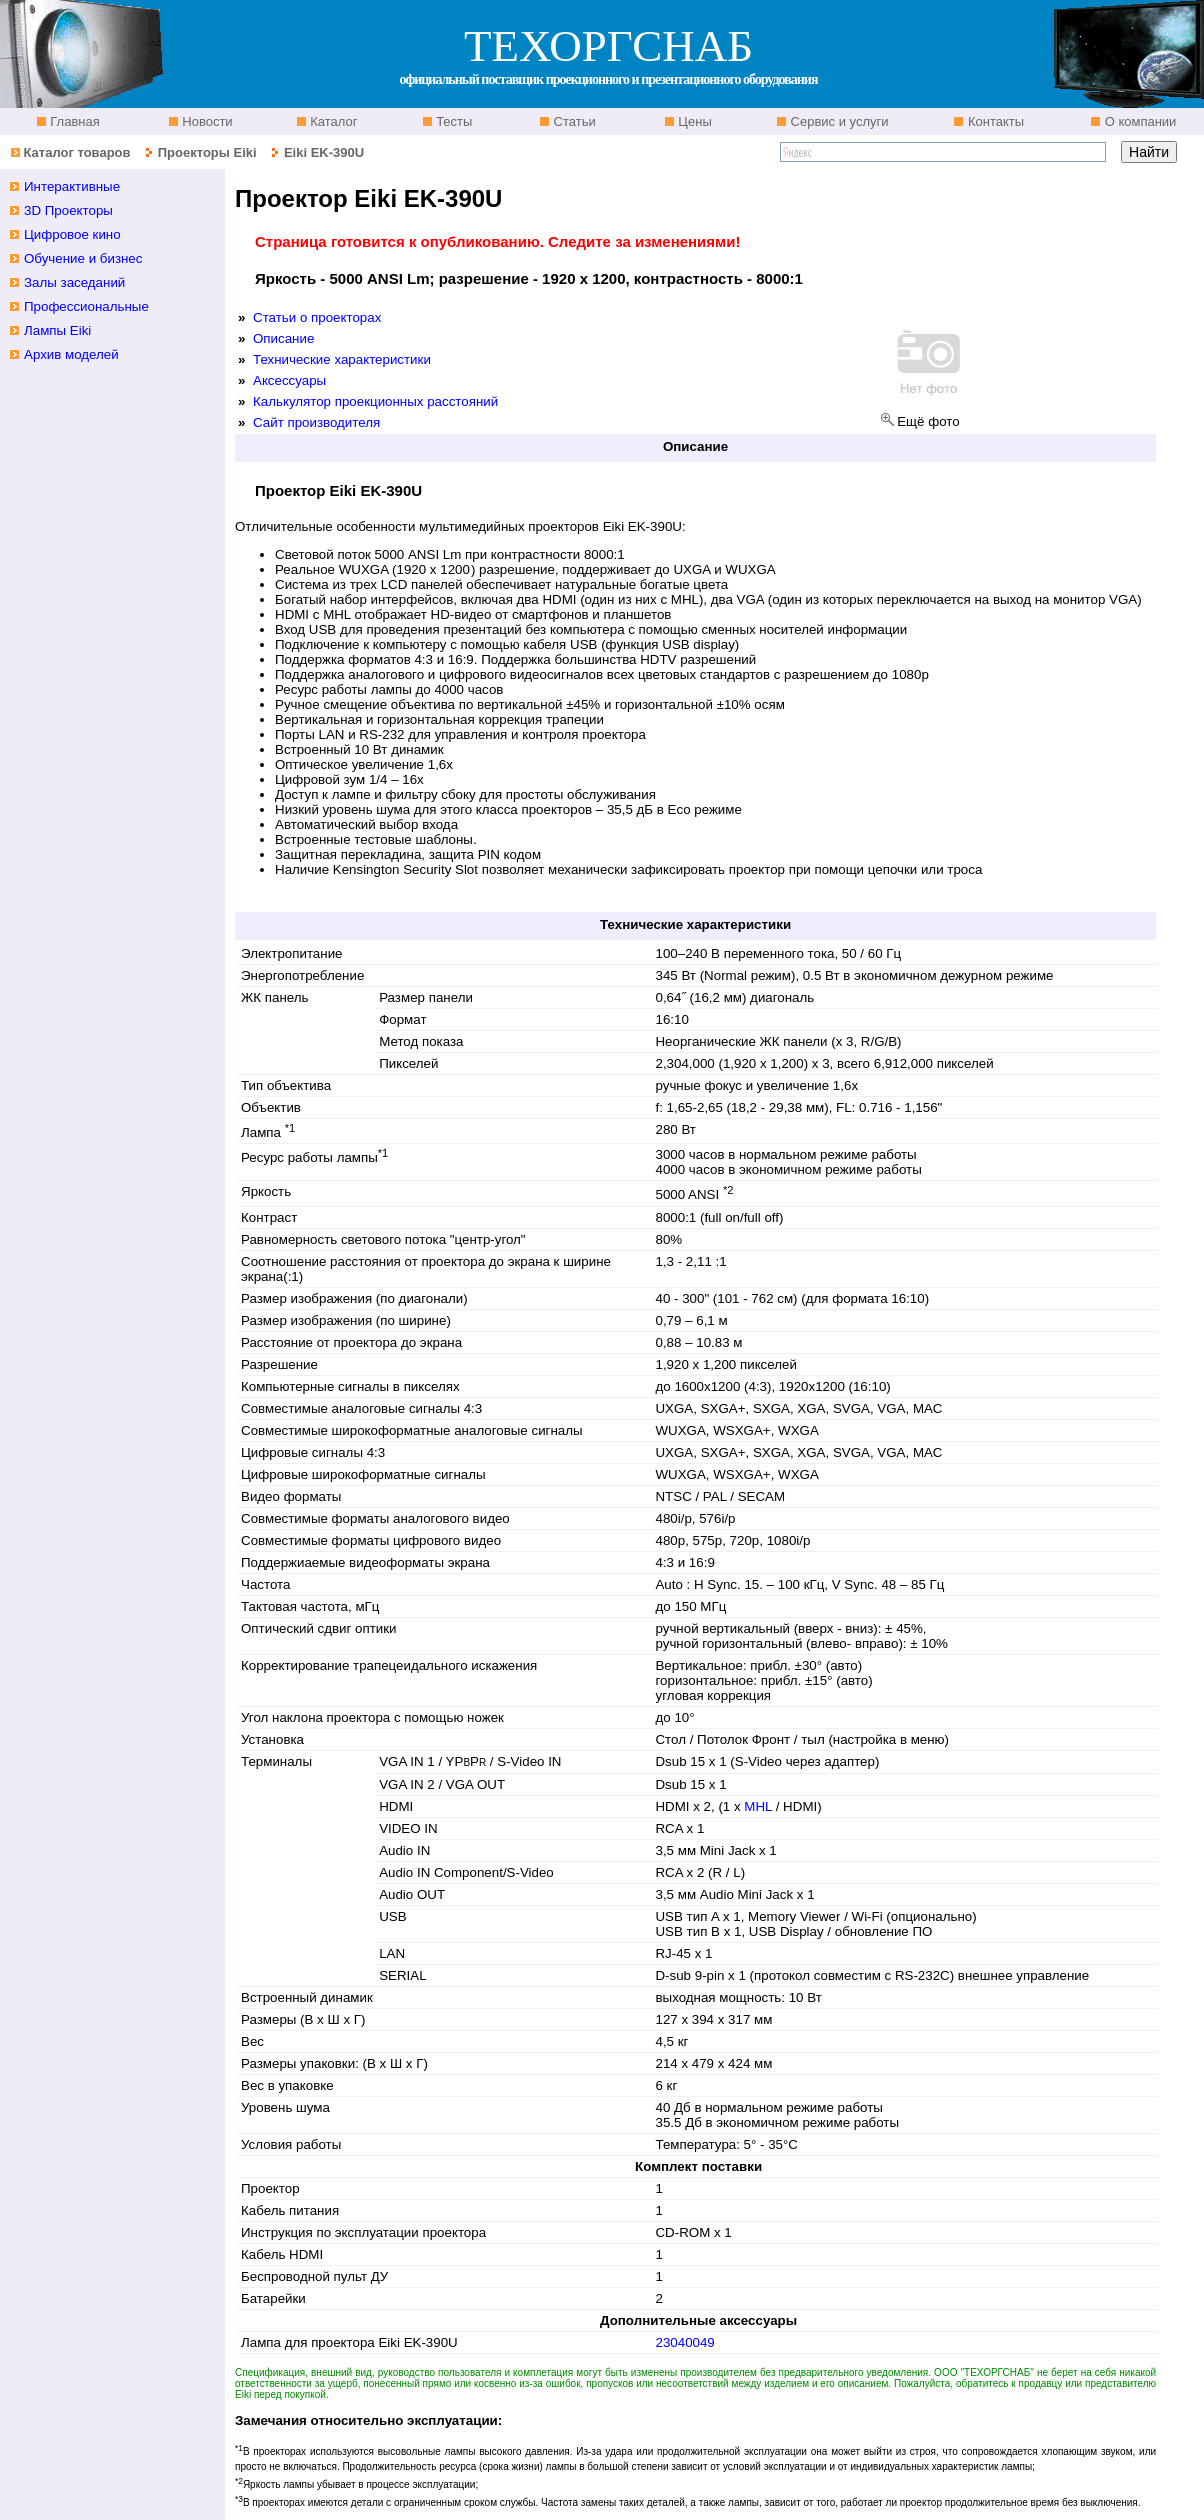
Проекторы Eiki (207, 152)
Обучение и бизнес (83, 258)
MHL (759, 1806)
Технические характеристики (342, 359)
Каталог (332, 121)
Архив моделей (71, 354)
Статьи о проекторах (317, 317)
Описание (283, 338)
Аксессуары (289, 380)
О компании (1138, 121)
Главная (73, 121)
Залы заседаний (74, 282)
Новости (206, 121)
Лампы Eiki (57, 330)
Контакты (994, 121)
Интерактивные (72, 186)
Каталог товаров (76, 152)
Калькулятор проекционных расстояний (375, 401)
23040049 (684, 2342)
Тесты (453, 121)
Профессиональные (86, 306)
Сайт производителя (316, 422)
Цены (693, 121)
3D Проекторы (68, 210)
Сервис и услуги (838, 121)
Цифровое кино (72, 234)
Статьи (573, 121)
